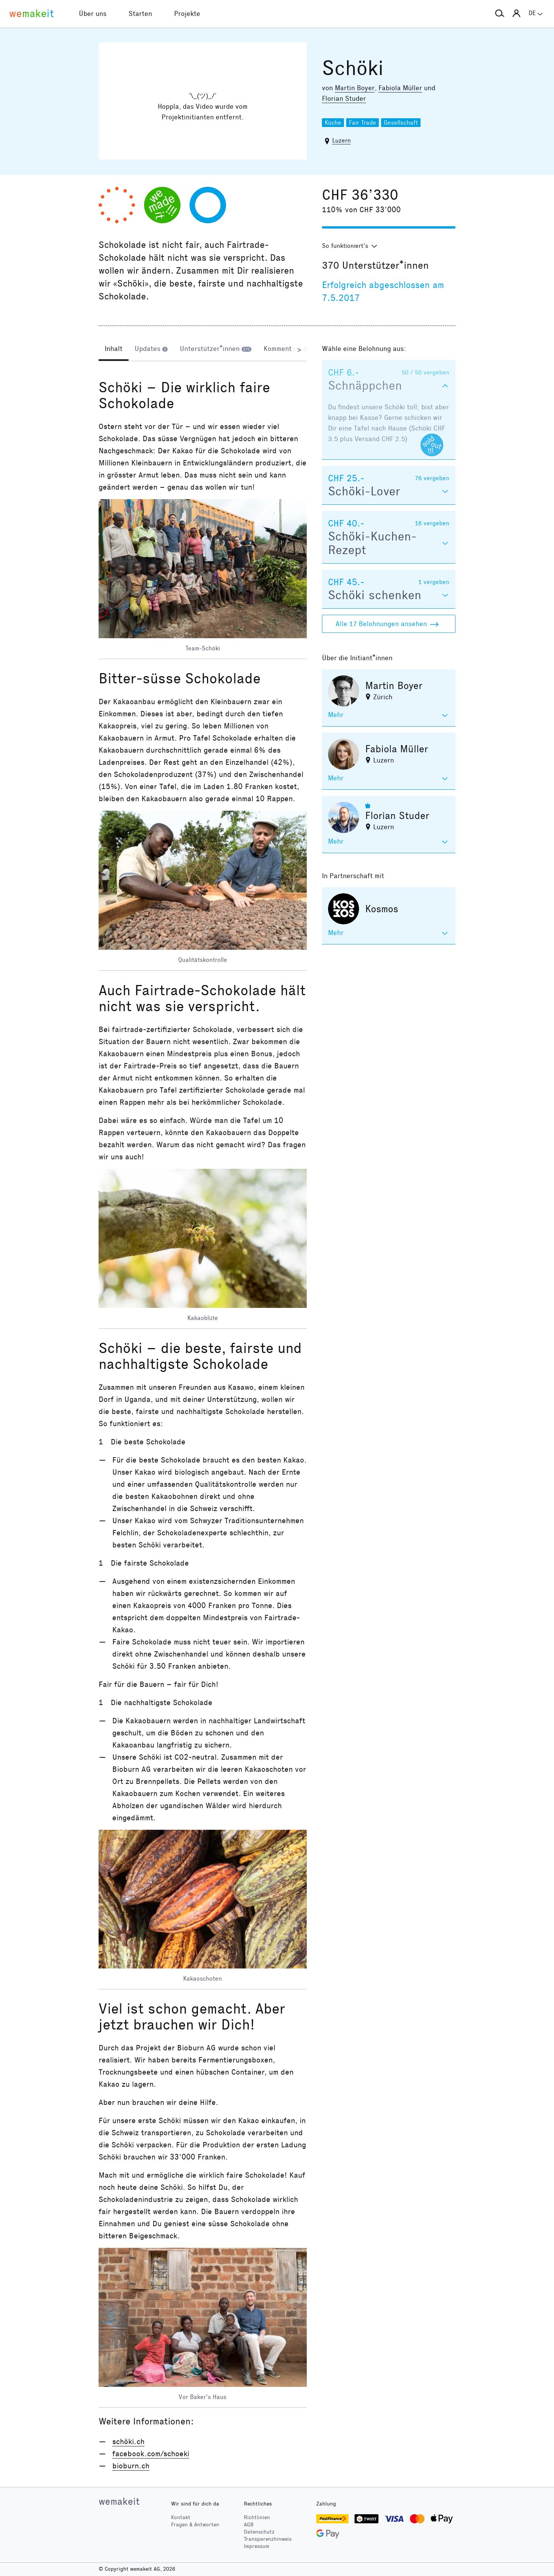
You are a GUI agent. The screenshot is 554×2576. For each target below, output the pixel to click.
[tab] (114, 349)
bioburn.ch (130, 2465)
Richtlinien (257, 2517)
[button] (500, 13)
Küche (333, 122)
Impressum (256, 2546)
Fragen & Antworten (195, 2524)
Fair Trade (362, 122)
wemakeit (119, 2501)
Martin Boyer (355, 88)
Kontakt (180, 2517)
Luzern (341, 140)
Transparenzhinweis (268, 2539)
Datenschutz (259, 2532)
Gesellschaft (401, 122)
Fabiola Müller (400, 88)
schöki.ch (128, 2441)
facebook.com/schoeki (150, 2453)
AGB (249, 2524)
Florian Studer (344, 98)
